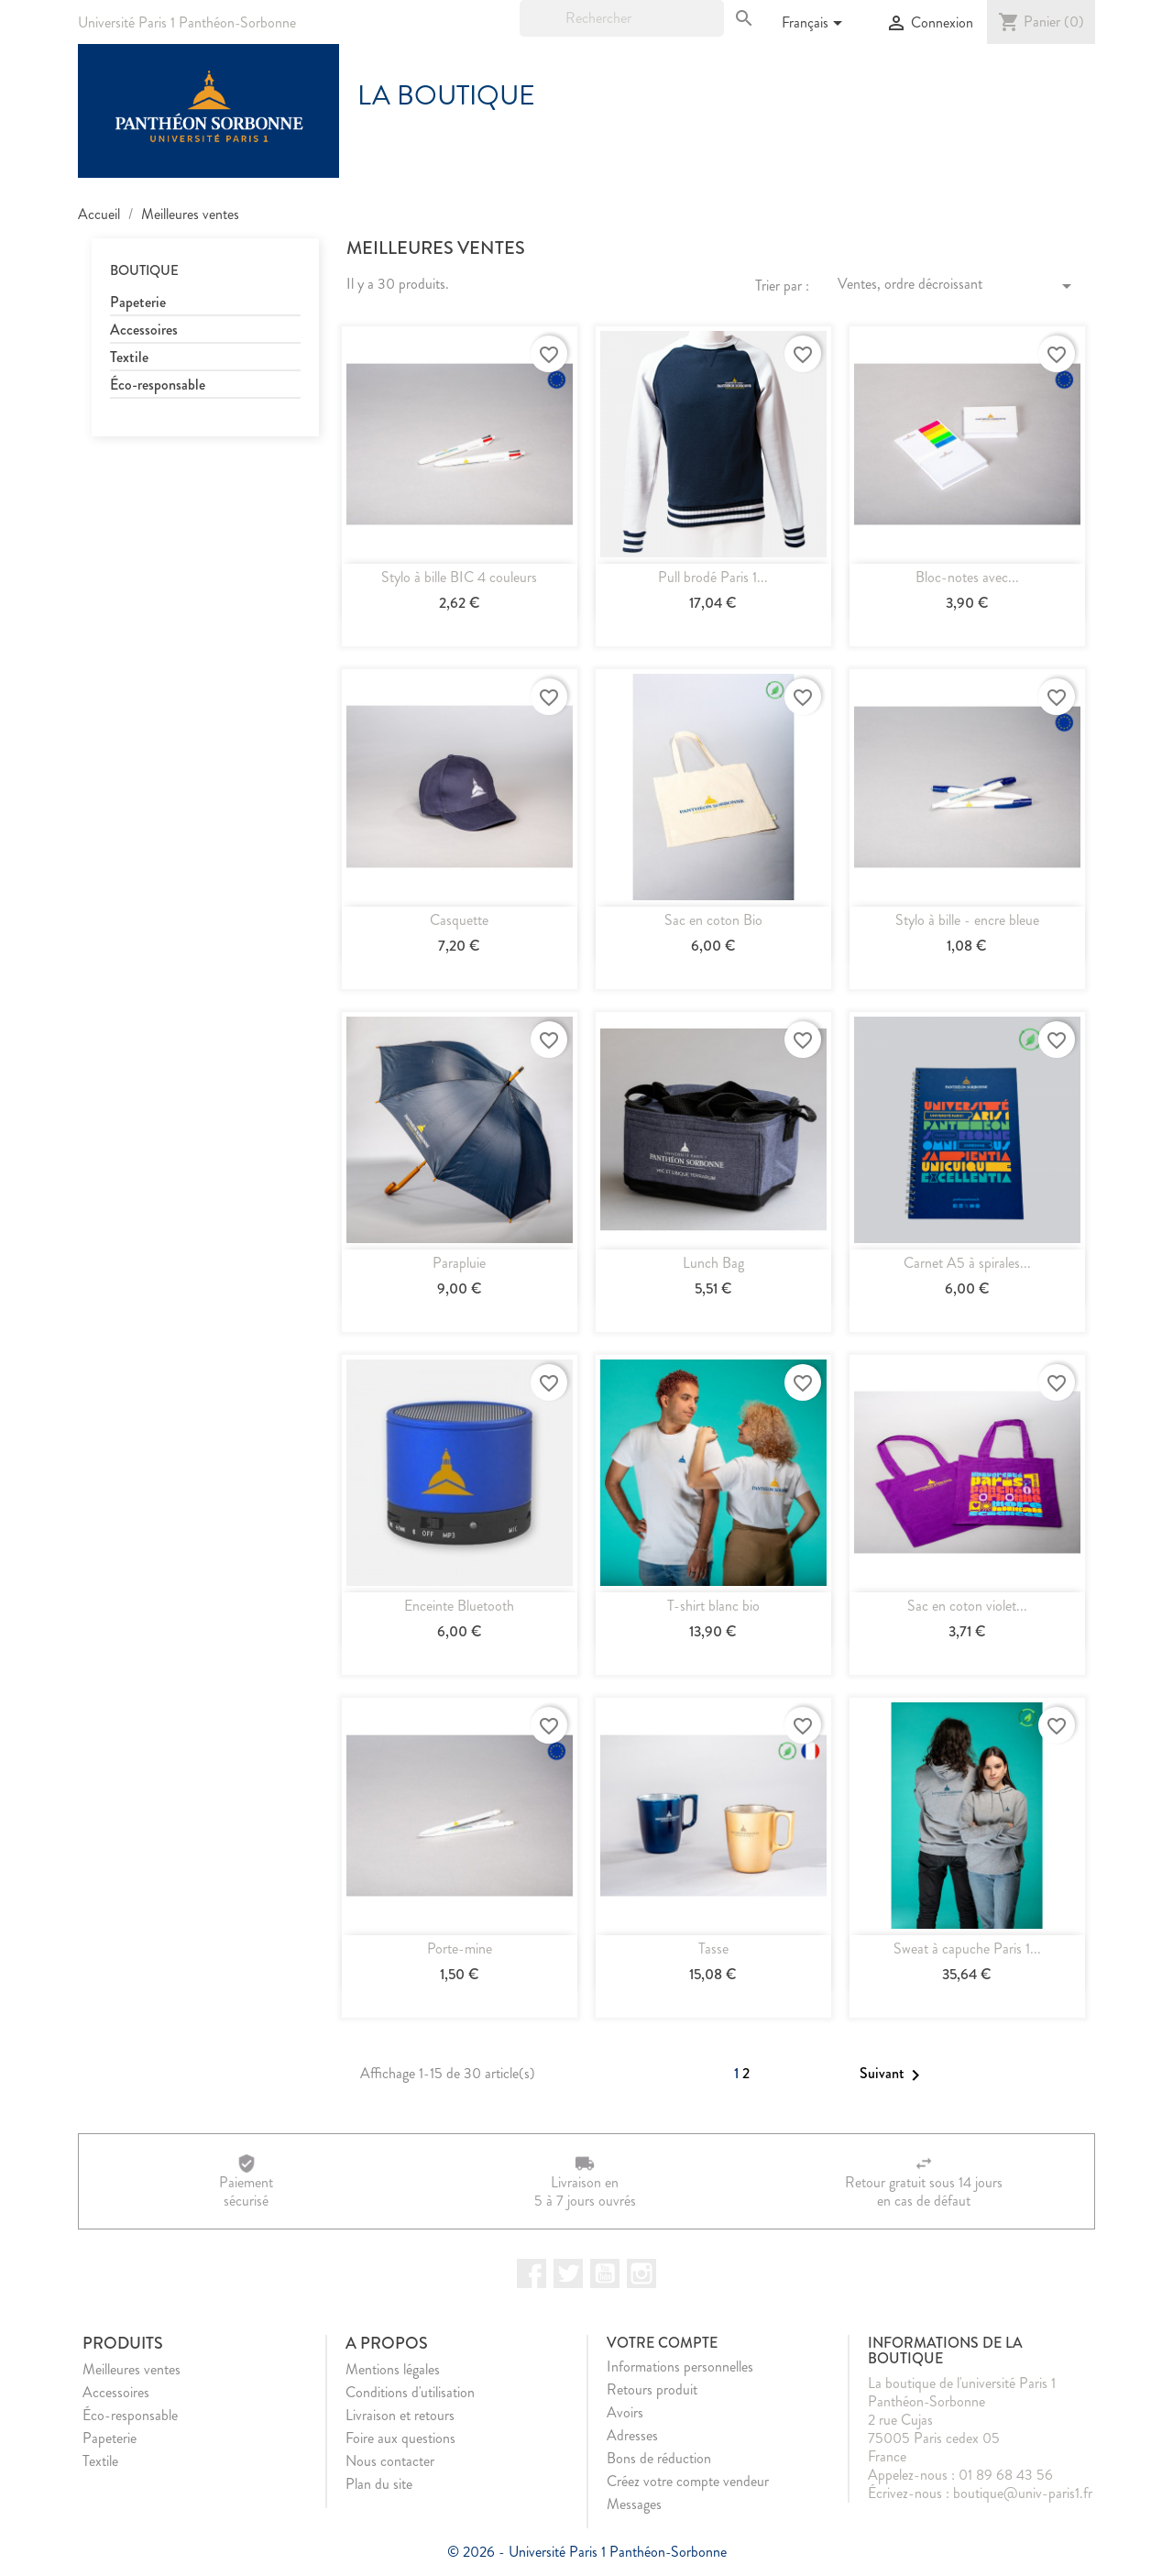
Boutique (144, 270)
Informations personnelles (680, 2366)
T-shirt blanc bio (713, 1605)
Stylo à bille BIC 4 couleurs (459, 577)
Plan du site (378, 2483)
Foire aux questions (400, 2438)
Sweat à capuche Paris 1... (967, 1948)
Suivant (893, 2075)
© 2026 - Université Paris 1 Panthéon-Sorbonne (587, 2551)
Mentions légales (392, 2369)
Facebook (531, 2273)
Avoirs (625, 2412)
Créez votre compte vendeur (688, 2481)
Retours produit (652, 2389)
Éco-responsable (157, 385)
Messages (634, 2504)
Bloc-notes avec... (967, 577)
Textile (129, 358)
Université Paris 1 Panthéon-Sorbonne (187, 22)
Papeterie (138, 303)
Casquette (459, 919)
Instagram (641, 2273)
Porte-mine (459, 1948)
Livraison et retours (400, 2415)
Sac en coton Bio (713, 919)
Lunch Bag (713, 1262)
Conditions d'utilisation (410, 2392)
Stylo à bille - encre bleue (967, 919)
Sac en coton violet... (967, 1605)
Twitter (568, 2273)
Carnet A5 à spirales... (967, 1262)
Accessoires (144, 330)
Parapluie (459, 1262)
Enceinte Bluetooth (459, 1605)
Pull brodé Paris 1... (713, 577)
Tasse (713, 1948)
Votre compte (662, 2342)
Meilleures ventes (131, 2369)
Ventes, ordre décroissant (958, 285)
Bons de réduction (659, 2458)
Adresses (632, 2435)
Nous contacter (389, 2460)
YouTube (604, 2273)
